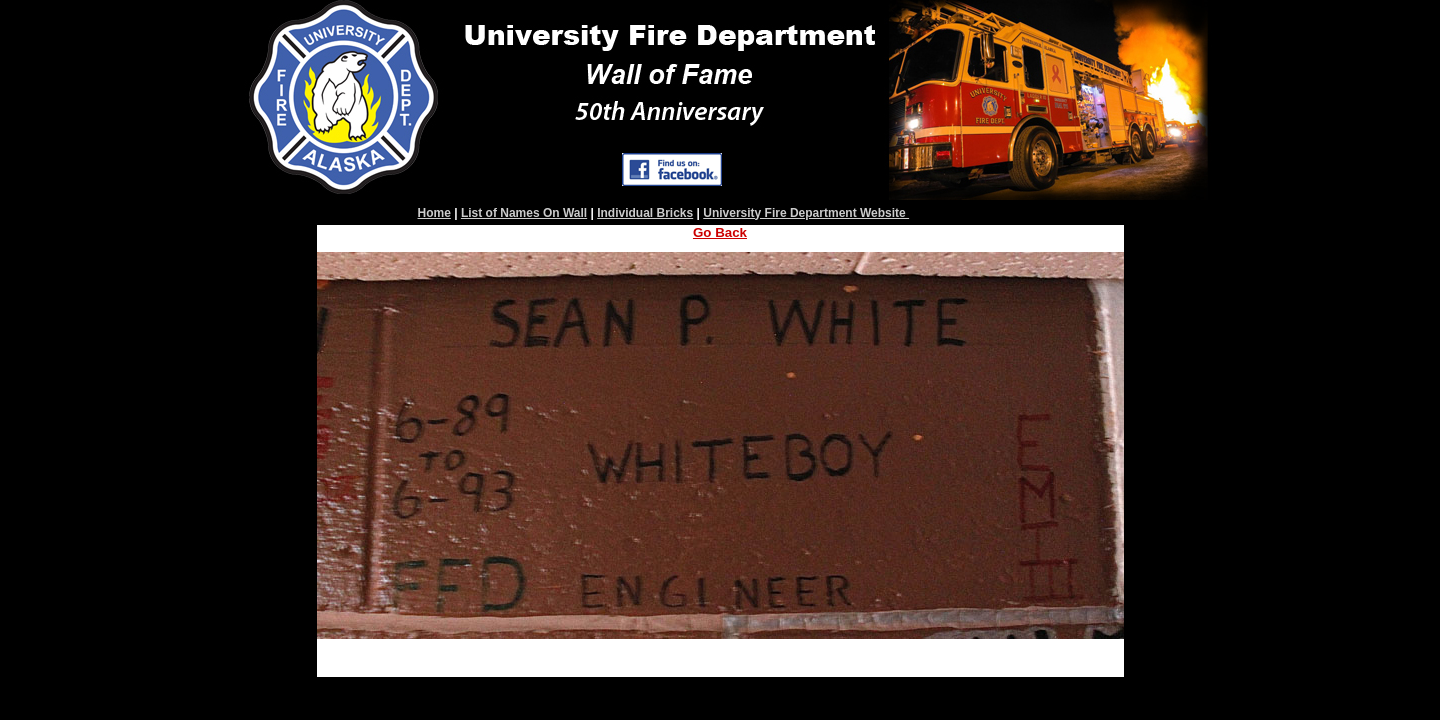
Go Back (720, 232)
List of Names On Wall (524, 213)
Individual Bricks (645, 213)
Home (434, 213)
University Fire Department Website (806, 213)
